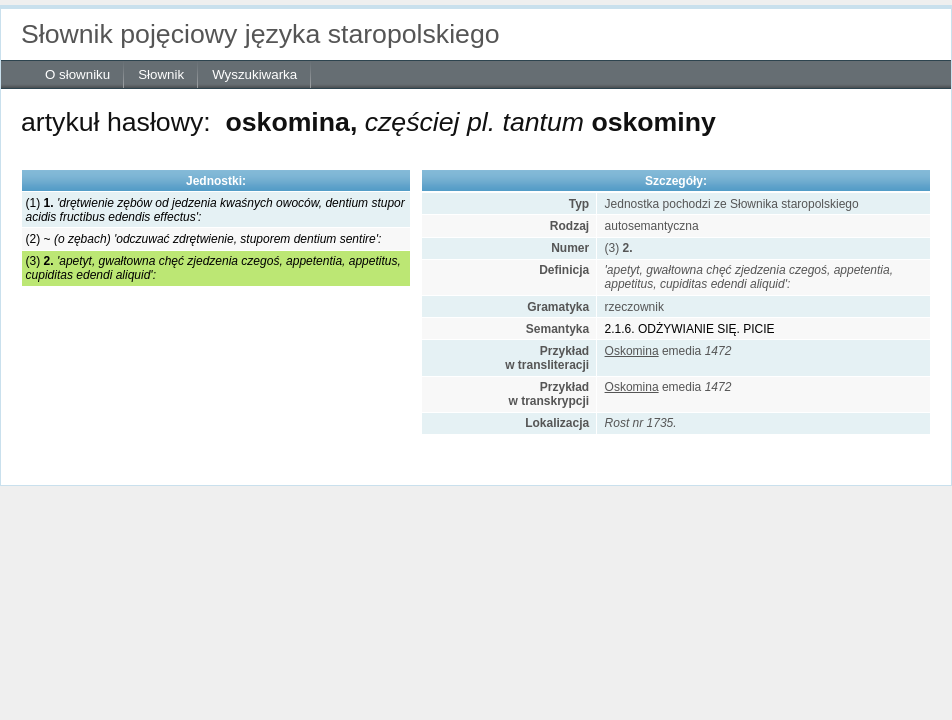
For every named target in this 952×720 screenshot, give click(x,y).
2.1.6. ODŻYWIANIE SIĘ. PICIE (690, 329)
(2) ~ (204, 239)
